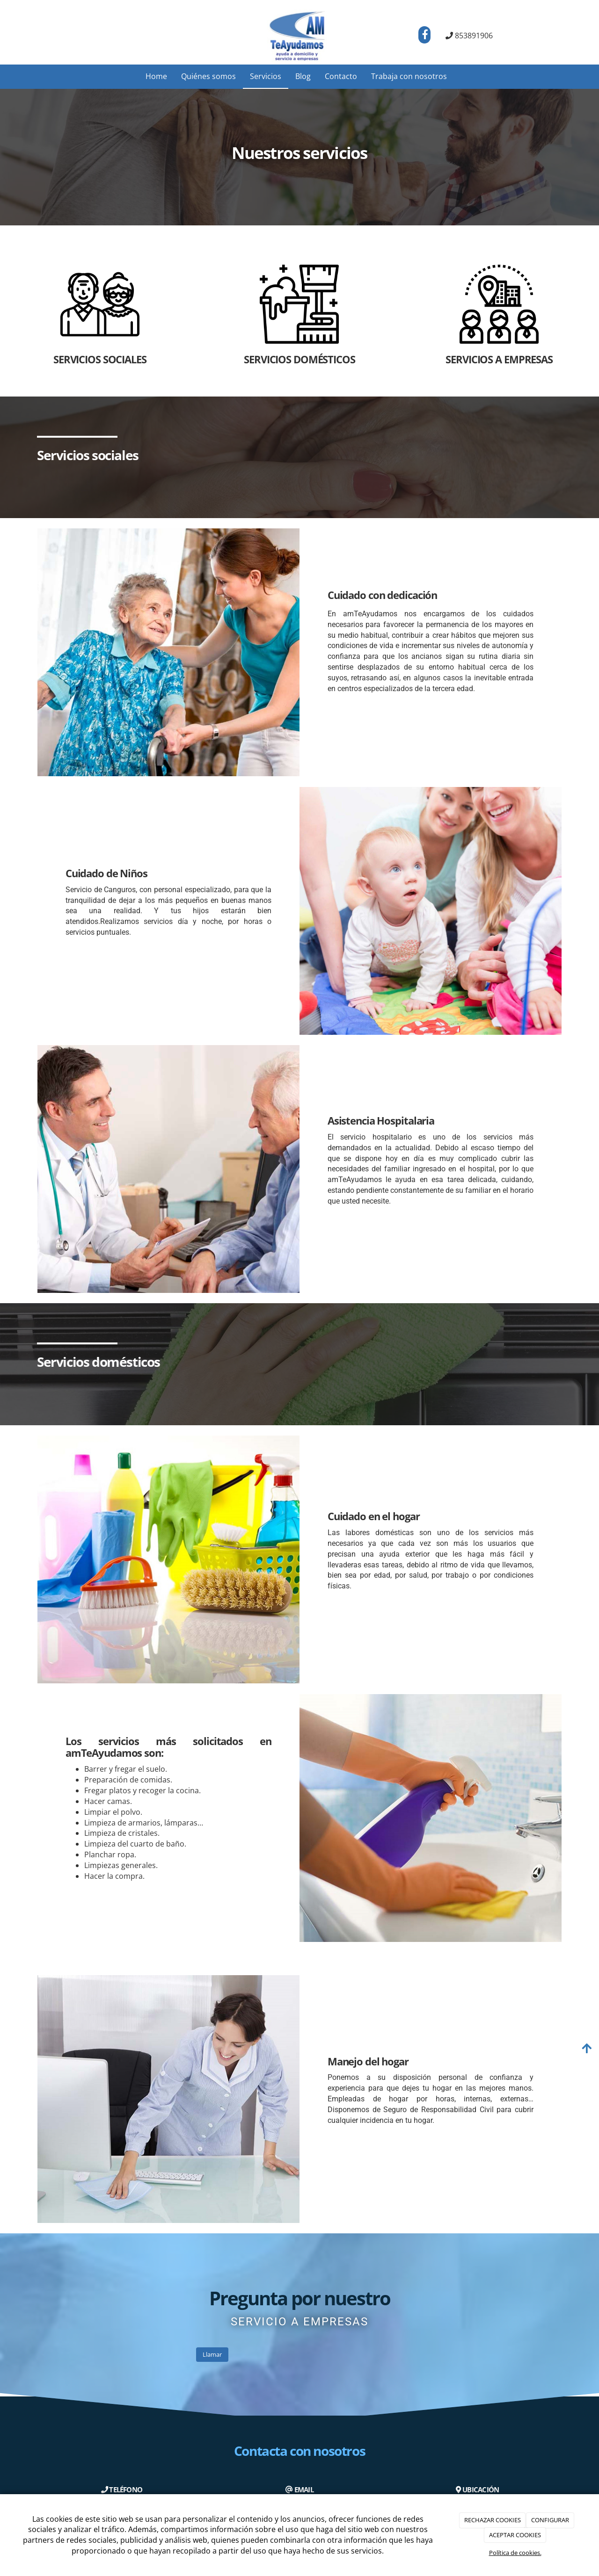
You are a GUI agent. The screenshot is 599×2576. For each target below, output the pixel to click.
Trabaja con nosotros (409, 76)
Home (156, 76)
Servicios (265, 76)
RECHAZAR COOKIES (492, 2520)
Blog (303, 76)
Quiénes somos (208, 76)
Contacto (341, 76)
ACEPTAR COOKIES (515, 2535)
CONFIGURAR (550, 2520)
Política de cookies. (515, 2552)
